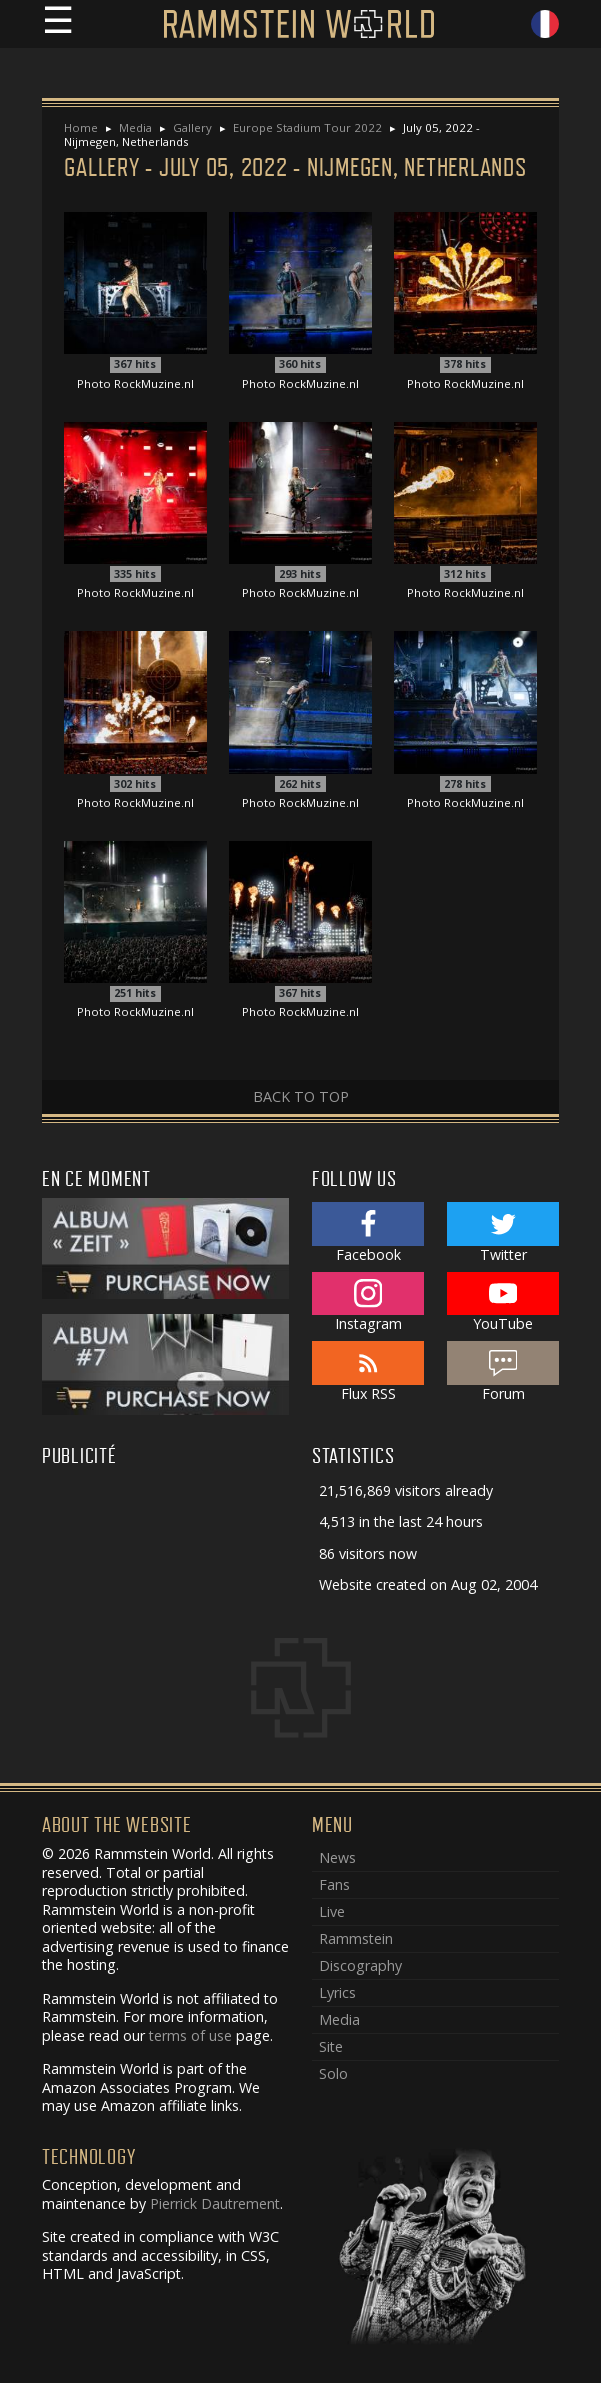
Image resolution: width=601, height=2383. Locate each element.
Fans (334, 1884)
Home (81, 127)
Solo (333, 2073)
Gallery (192, 127)
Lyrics (337, 1992)
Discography (360, 1965)
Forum (503, 1372)
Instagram (368, 1303)
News (337, 1857)
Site (331, 2046)
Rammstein (356, 1938)
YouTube (503, 1303)
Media (135, 127)
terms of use (190, 2035)
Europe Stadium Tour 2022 (307, 127)
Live (332, 1911)
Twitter (503, 1233)
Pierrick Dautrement (215, 2203)
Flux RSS (368, 1372)
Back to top (301, 1096)
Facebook (368, 1233)
